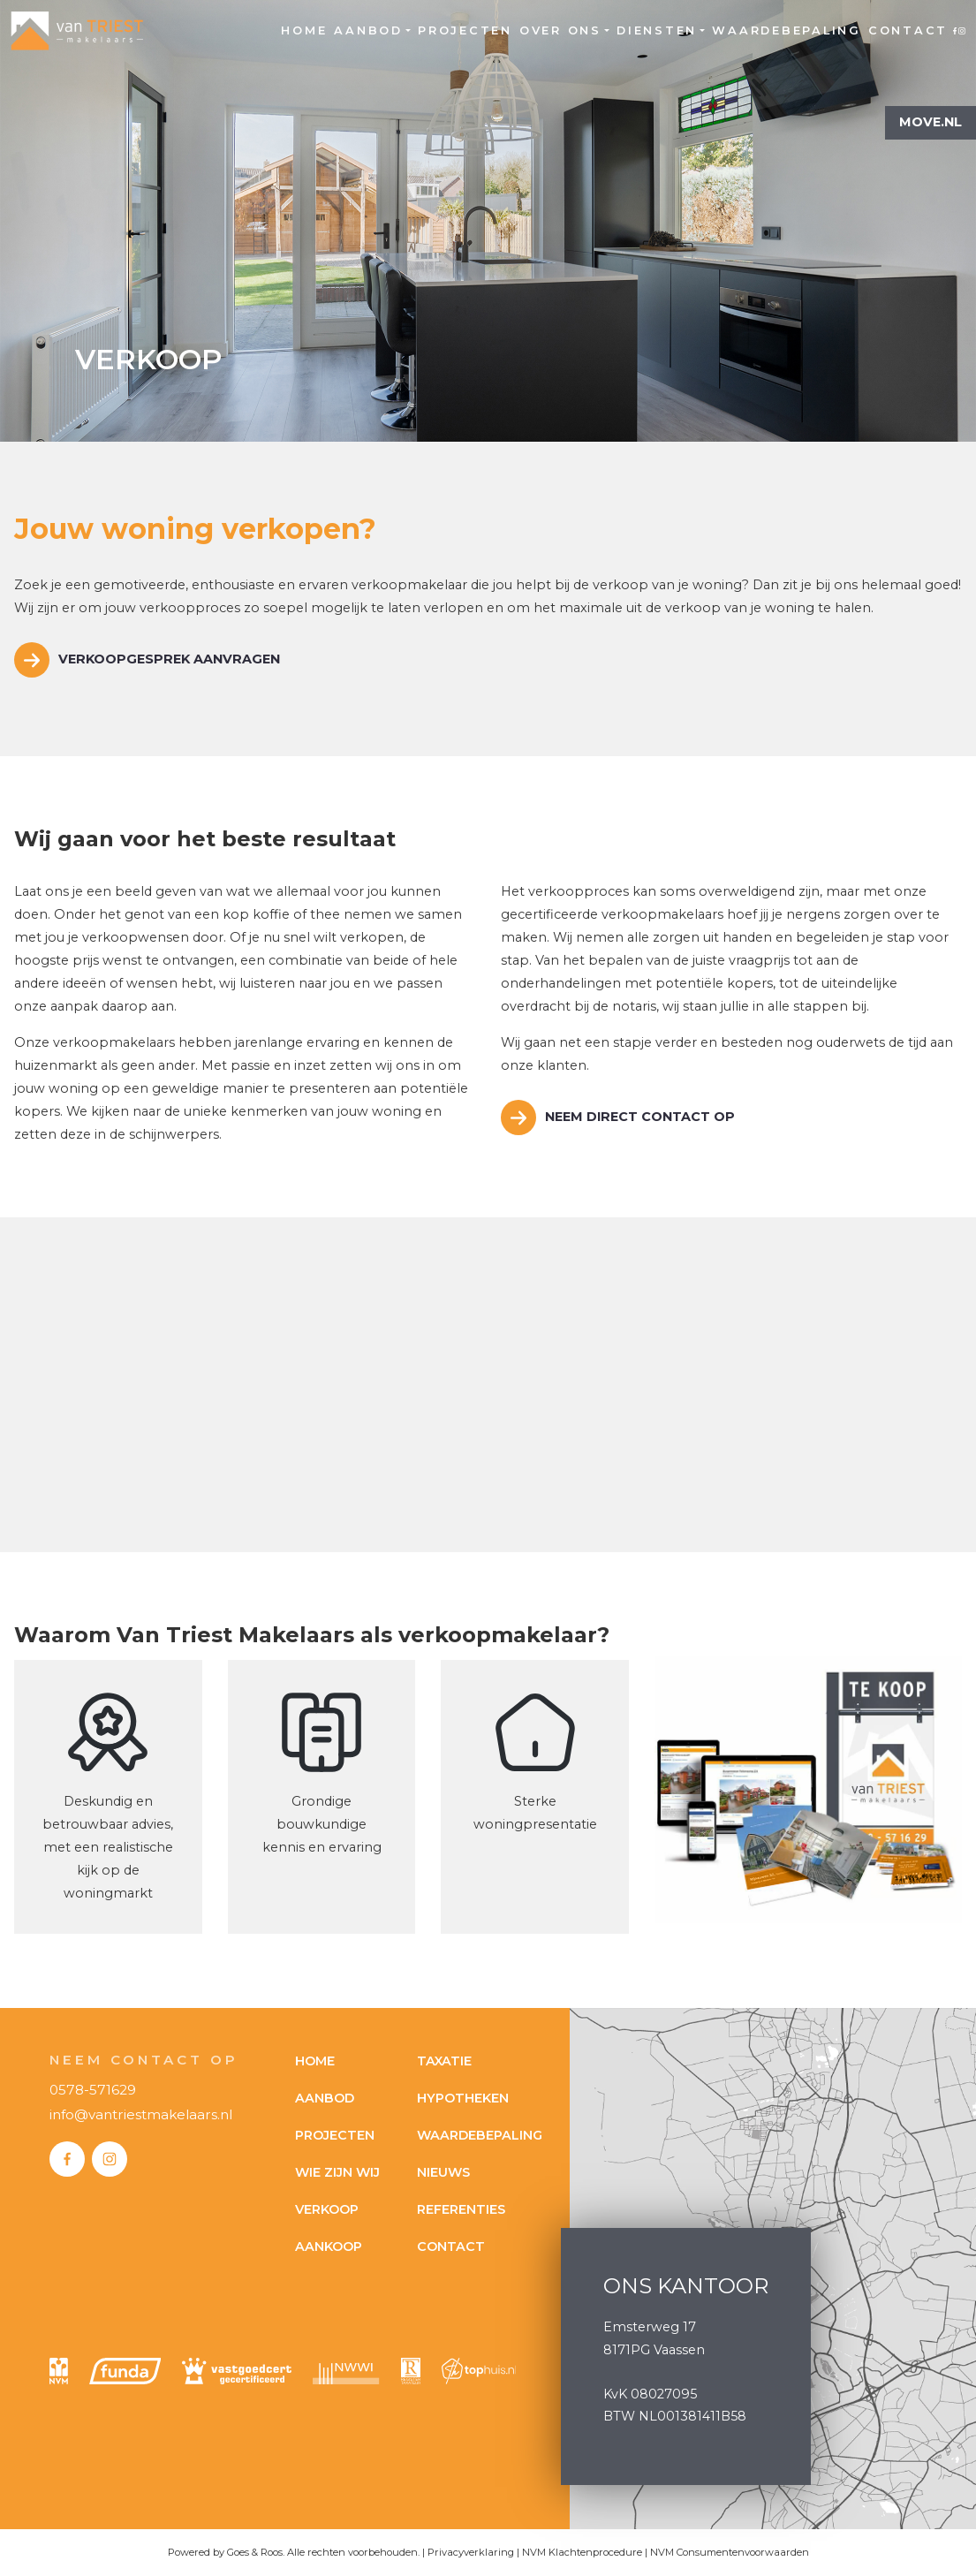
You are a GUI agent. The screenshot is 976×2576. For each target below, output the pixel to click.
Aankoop (328, 2246)
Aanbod (368, 30)
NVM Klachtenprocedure (582, 2552)
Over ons (560, 30)
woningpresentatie (535, 1824)
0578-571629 (92, 2089)
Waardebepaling (786, 30)
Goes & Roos (255, 2552)
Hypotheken (463, 2098)
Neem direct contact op (640, 1117)
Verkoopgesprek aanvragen (169, 659)
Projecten (465, 30)
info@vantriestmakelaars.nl (140, 2114)
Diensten (657, 30)
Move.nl (930, 122)
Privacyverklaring (470, 2552)
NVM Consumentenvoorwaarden (729, 2552)
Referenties (461, 2209)
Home (304, 30)
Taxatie (444, 2061)
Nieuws (443, 2172)
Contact (908, 30)
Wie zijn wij (337, 2172)
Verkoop (327, 2209)
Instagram (961, 30)
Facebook (954, 30)
